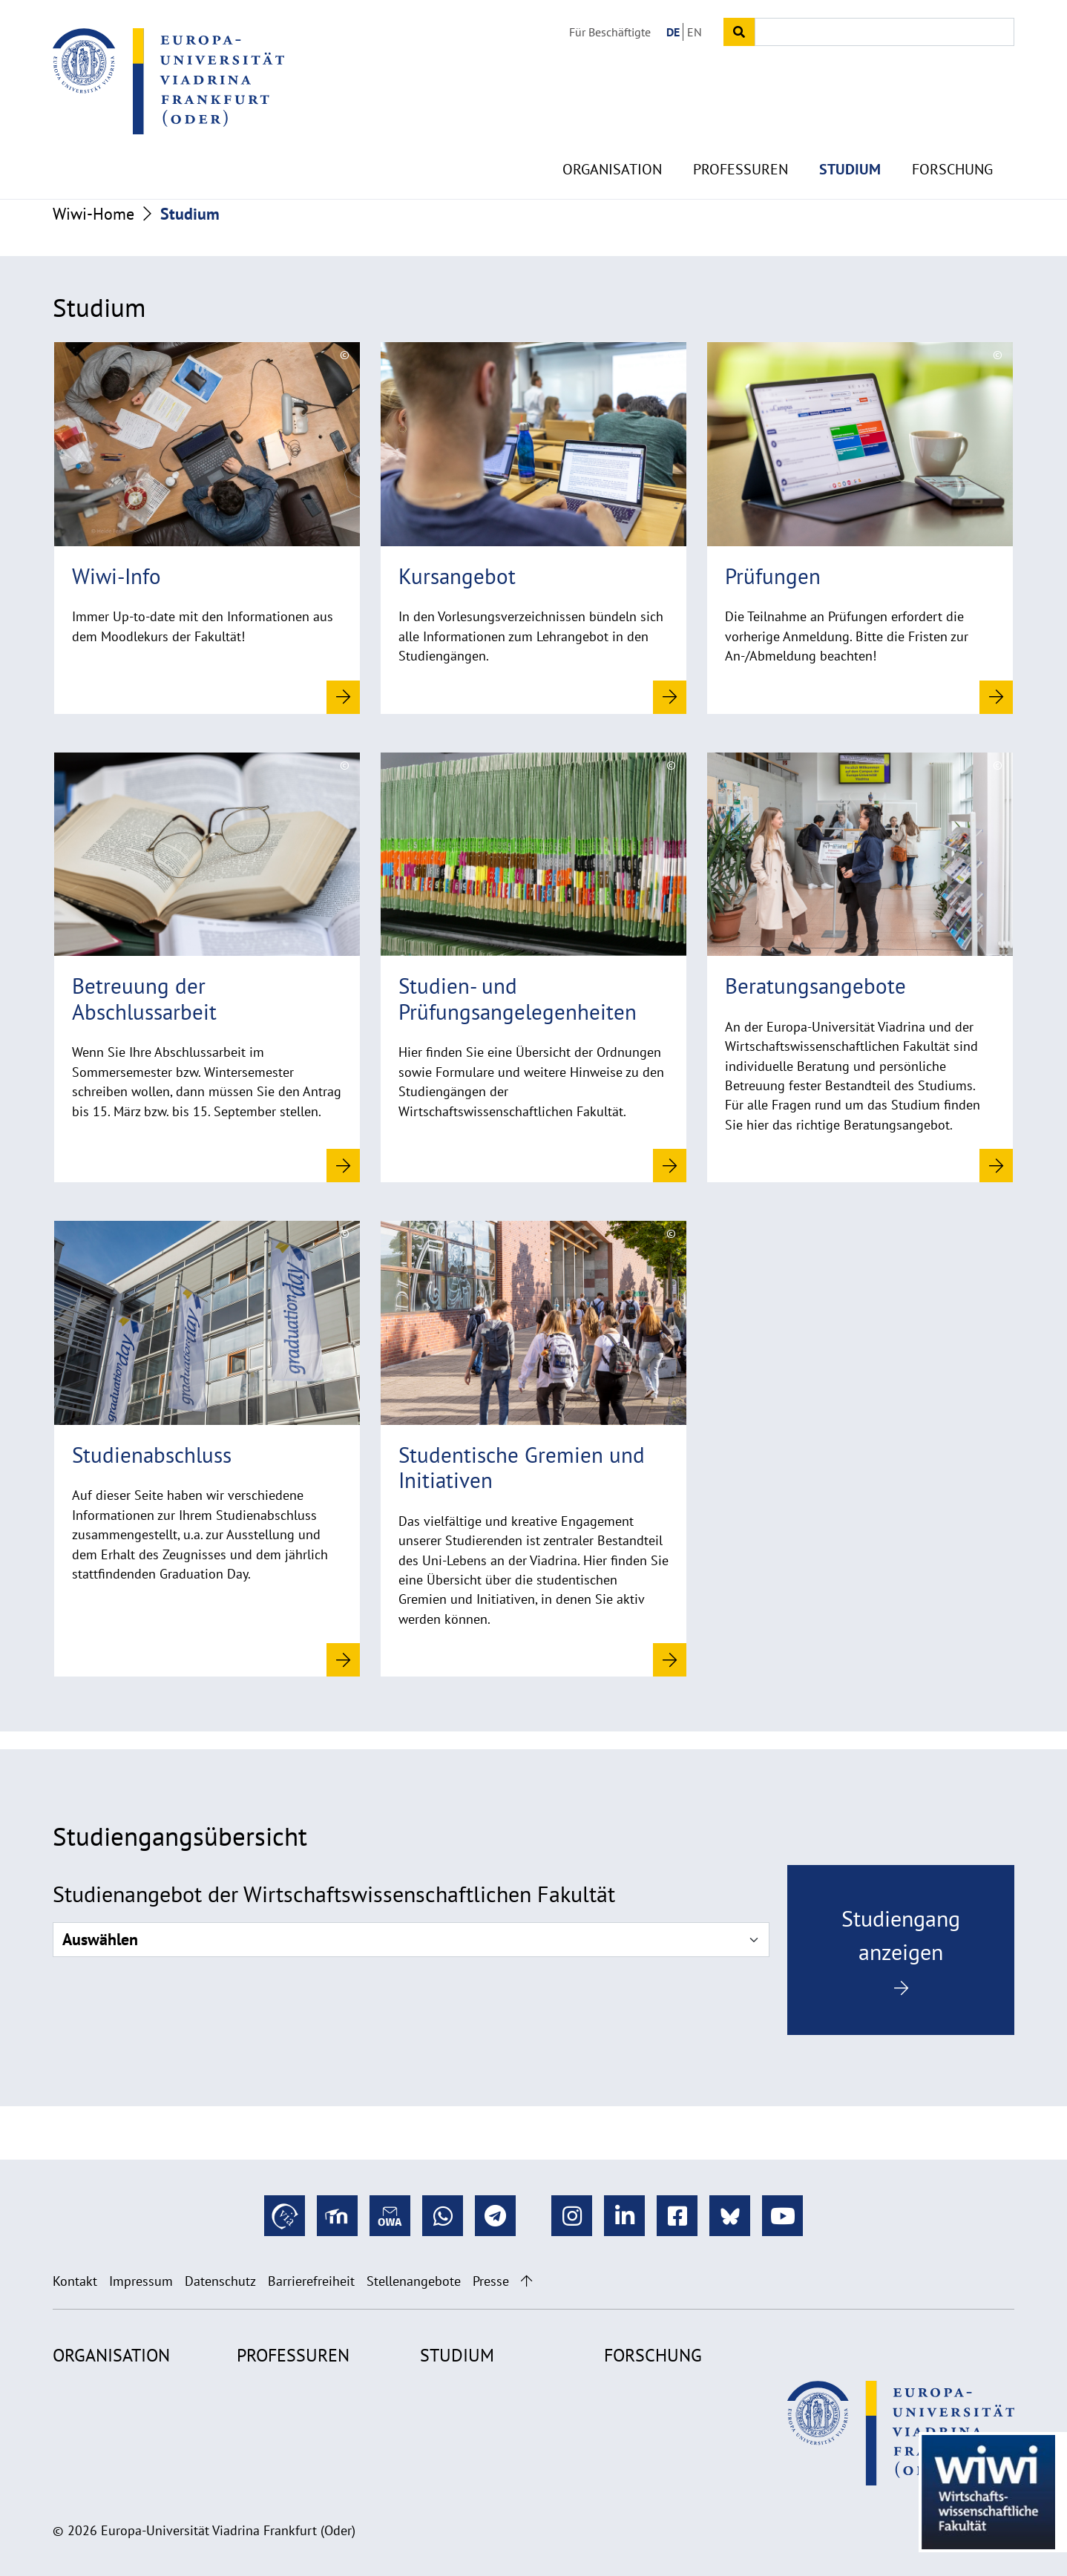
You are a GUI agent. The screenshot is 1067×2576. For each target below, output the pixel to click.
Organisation (612, 133)
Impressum (141, 2281)
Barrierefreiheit (311, 2281)
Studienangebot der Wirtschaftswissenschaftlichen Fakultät (334, 1893)
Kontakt (75, 2281)
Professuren (740, 133)
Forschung (952, 133)
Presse (491, 2281)
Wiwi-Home (93, 213)
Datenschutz (220, 2281)
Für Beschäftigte (610, 31)
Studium (850, 133)
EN (694, 31)
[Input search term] (884, 32)
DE (673, 31)
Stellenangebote (414, 2281)
